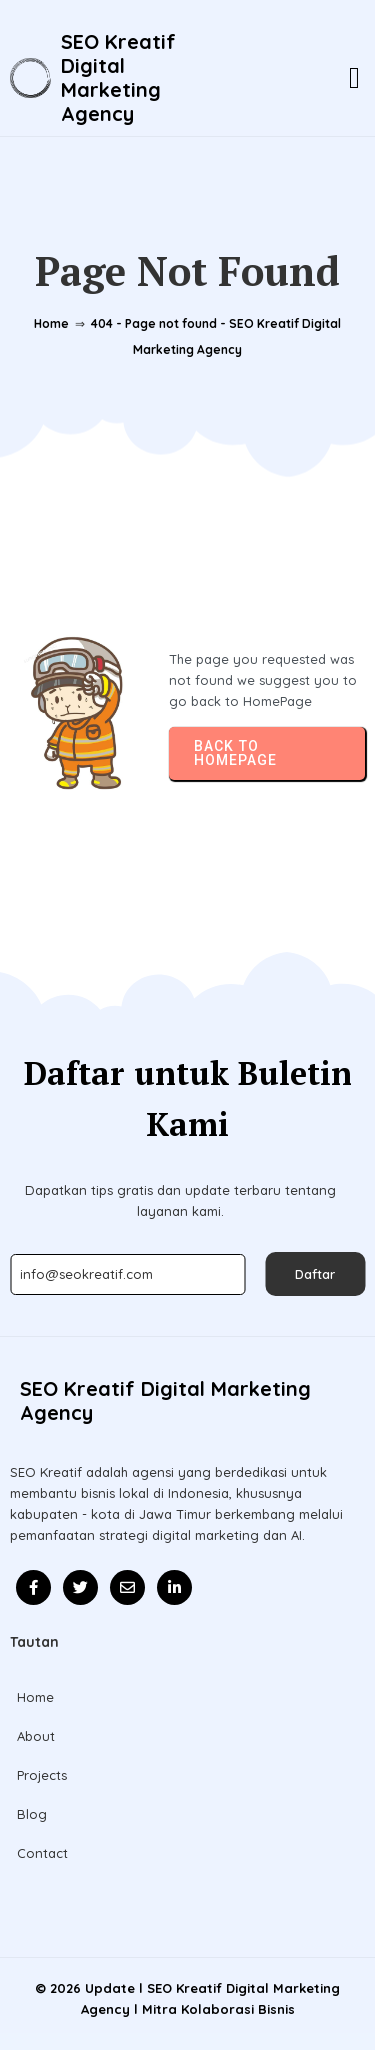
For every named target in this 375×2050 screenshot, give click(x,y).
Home (51, 323)
